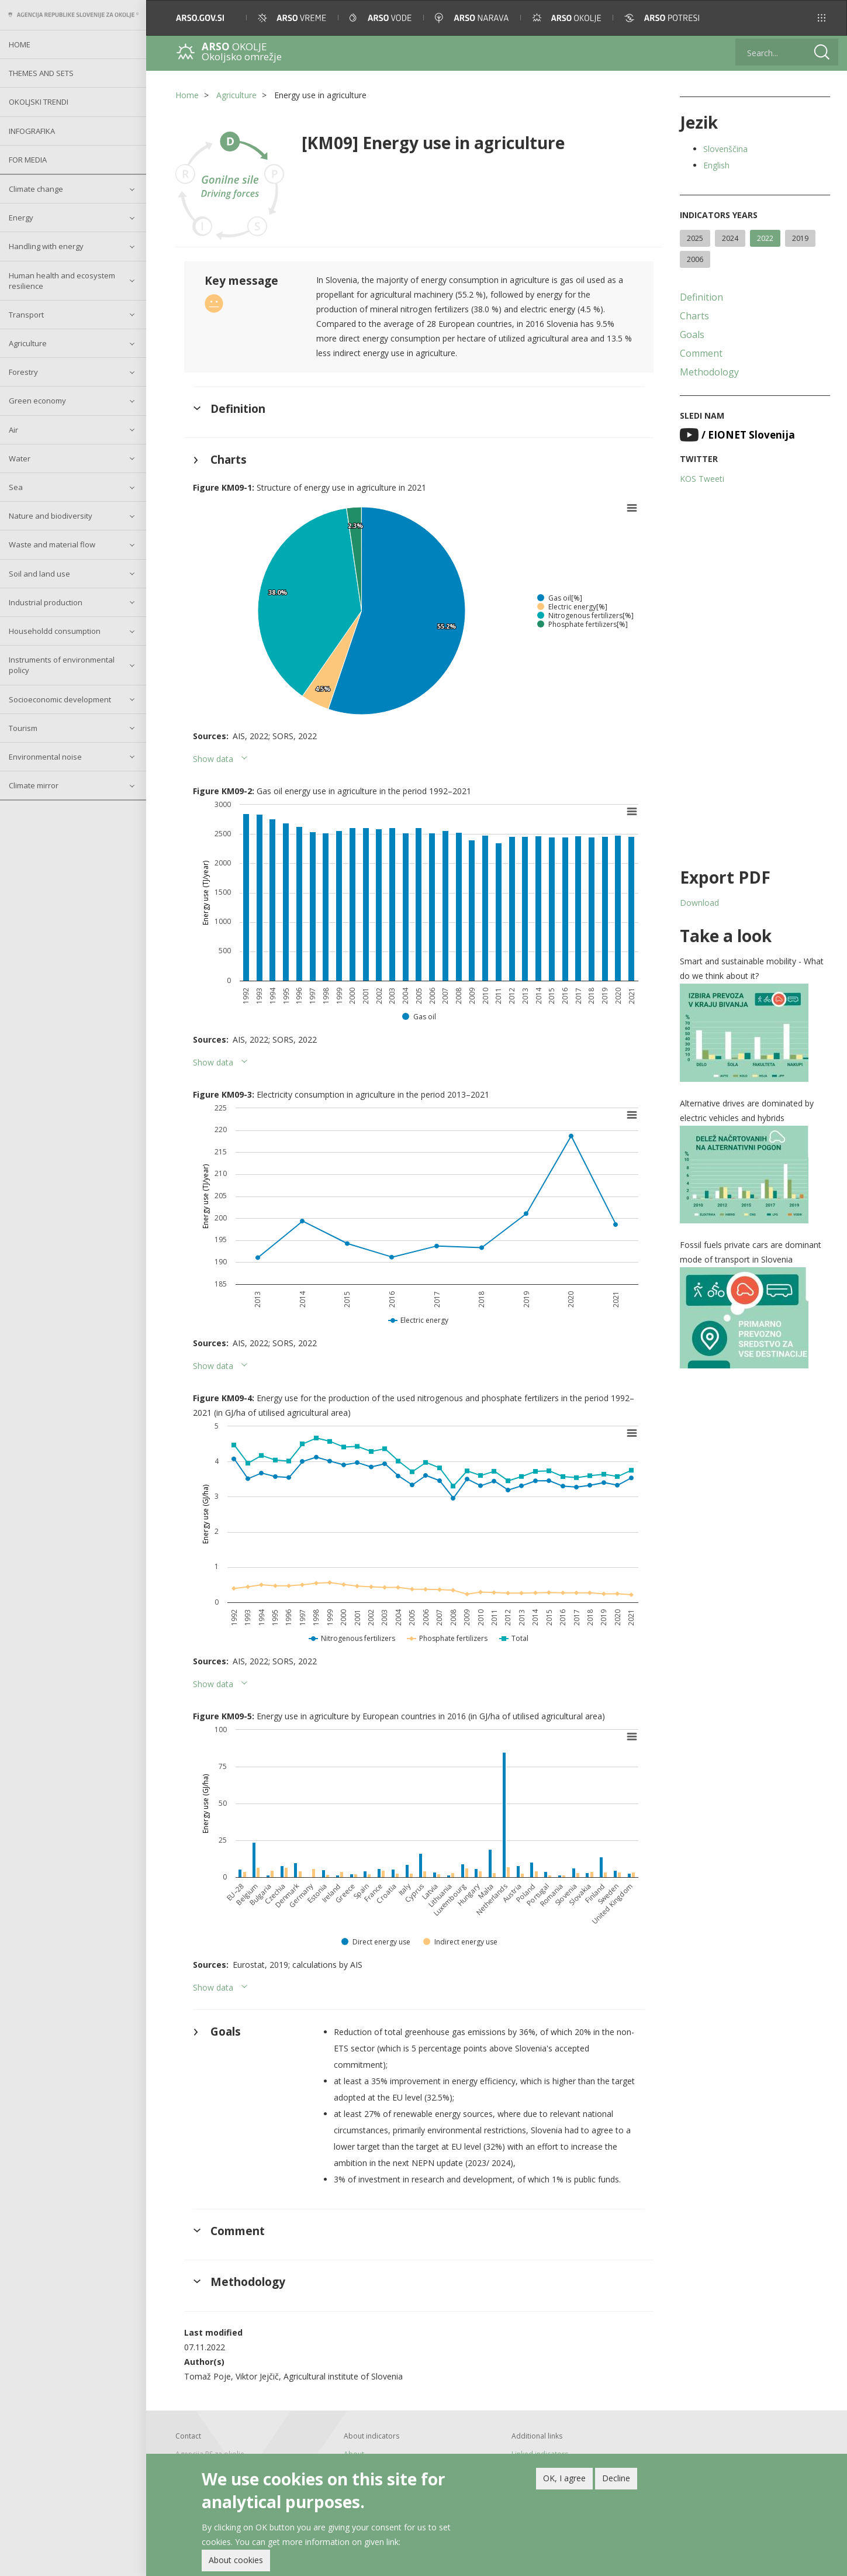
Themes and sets (41, 73)
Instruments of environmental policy (62, 664)
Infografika (32, 131)
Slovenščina (725, 148)
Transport (26, 314)
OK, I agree (564, 2481)
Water (19, 458)
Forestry (23, 372)
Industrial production (45, 602)
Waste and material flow (52, 544)
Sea (16, 487)
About (354, 2454)
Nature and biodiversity (50, 516)
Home (19, 44)
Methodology (709, 371)
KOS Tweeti (702, 478)
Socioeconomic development (60, 699)
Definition (701, 297)
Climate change (36, 189)
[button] (821, 18)
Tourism (23, 728)
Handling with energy (46, 246)
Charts (694, 315)
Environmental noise (45, 756)
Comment (701, 353)
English (716, 165)
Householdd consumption (55, 631)
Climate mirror (33, 785)
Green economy (37, 400)
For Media (28, 159)
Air (13, 430)
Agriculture (28, 343)
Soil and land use (39, 573)
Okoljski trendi (38, 101)
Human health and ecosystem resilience (62, 280)
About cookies (236, 2562)
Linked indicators (539, 2454)
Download (699, 902)
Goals (692, 334)
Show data (213, 758)
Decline (616, 2481)
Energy (21, 217)
